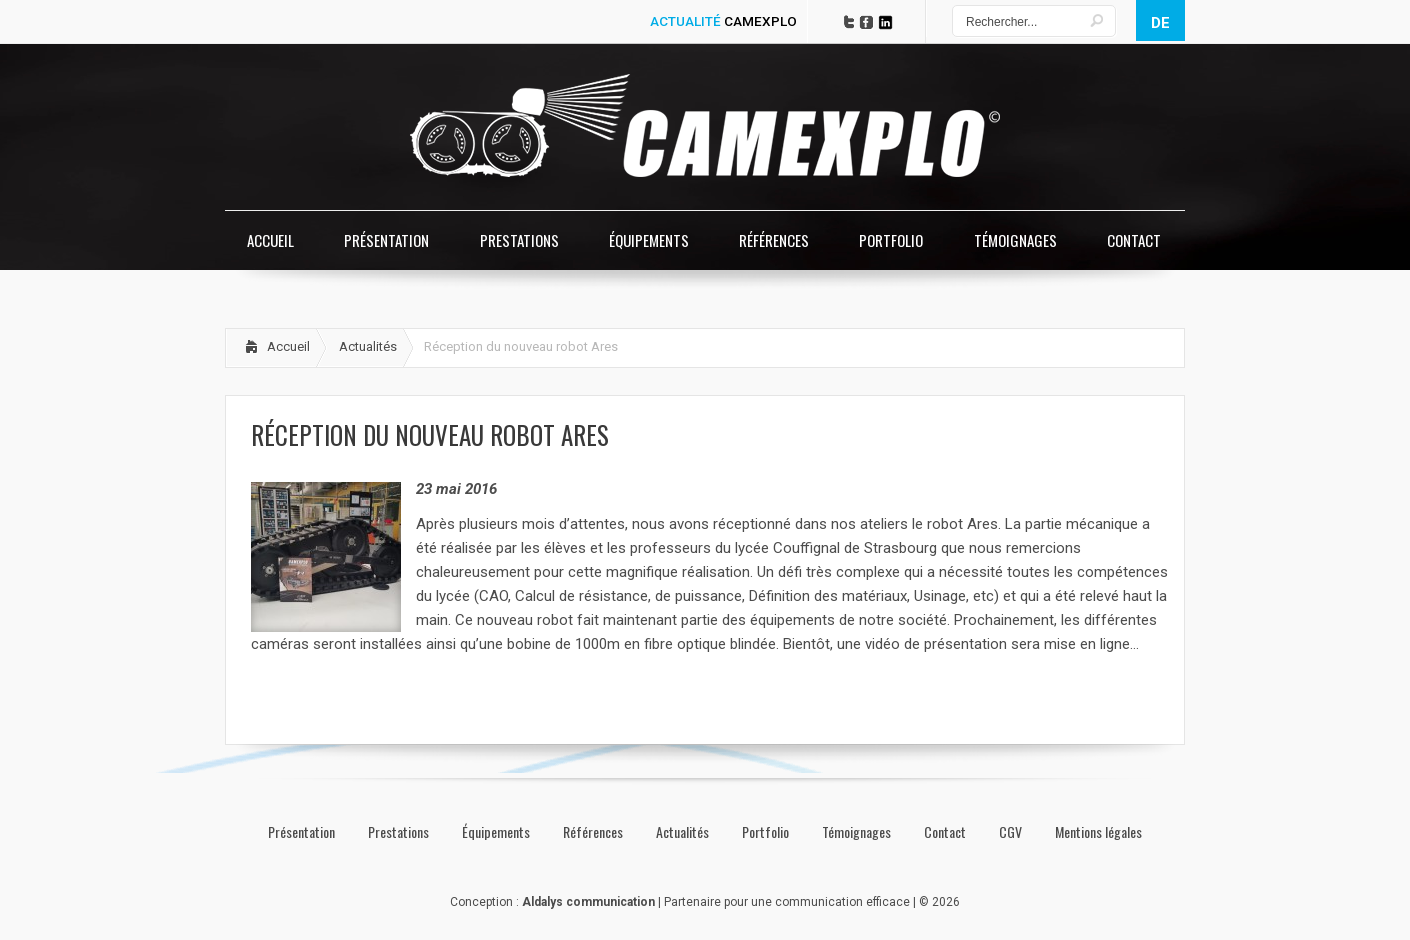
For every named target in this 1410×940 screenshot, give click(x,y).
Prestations (398, 832)
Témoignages (856, 832)
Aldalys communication (588, 902)
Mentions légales (1098, 832)
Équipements (496, 832)
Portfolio (765, 832)
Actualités (368, 346)
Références (593, 832)
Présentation (301, 832)
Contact (945, 832)
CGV (1010, 832)
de (1160, 23)
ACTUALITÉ (723, 21)
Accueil (288, 346)
